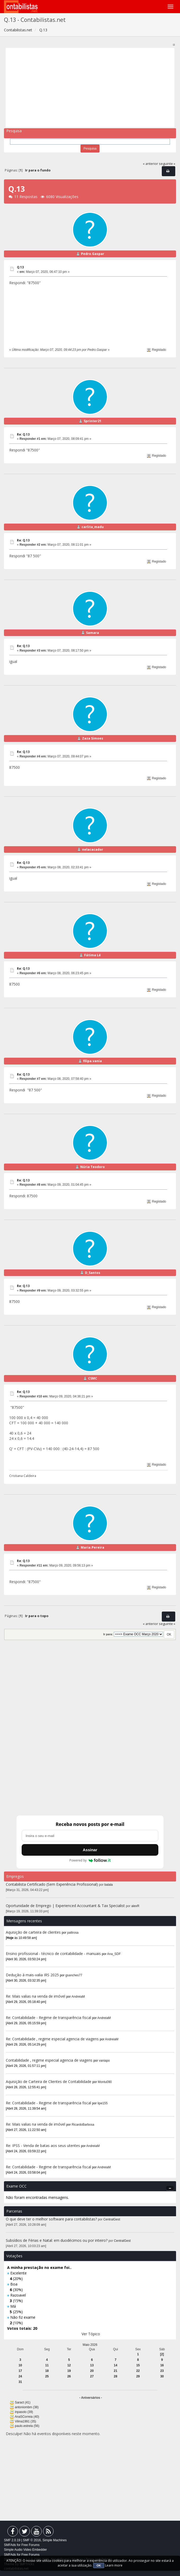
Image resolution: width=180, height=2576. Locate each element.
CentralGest (111, 2219)
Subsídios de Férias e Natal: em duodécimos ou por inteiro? (56, 2240)
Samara (92, 633)
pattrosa (73, 1932)
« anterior (150, 163)
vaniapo (104, 2060)
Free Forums (30, 2545)
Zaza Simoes (92, 738)
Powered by (90, 1860)
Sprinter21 (92, 421)
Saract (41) (22, 2402)
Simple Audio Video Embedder (25, 2550)
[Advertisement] (90, 88)
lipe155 (103, 2103)
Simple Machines (54, 2540)
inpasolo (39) (24, 2412)
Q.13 (20, 267)
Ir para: (108, 1634)
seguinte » (167, 163)
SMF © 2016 (32, 2540)
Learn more (113, 2565)
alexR (135, 1906)
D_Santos (92, 1272)
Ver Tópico (91, 2333)
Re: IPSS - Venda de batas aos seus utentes (43, 2145)
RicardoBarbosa (83, 2124)
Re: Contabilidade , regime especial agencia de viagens (52, 2038)
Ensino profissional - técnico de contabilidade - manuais (53, 1953)
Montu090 (105, 2082)
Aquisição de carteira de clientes (34, 1932)
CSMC (92, 1378)
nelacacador (92, 849)
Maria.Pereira (92, 1547)
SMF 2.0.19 (12, 2540)
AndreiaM (78, 1996)
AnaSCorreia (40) (27, 2417)
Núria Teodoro (92, 1167)
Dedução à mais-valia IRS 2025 (32, 1974)
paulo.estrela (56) (27, 2426)
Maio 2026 (90, 2345)
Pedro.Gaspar (92, 254)
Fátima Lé (92, 955)
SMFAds (10, 2545)
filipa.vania (92, 1061)
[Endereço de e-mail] (90, 1835)
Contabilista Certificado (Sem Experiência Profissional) (52, 1884)
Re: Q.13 (23, 434)
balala (109, 1885)
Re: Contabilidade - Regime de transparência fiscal (48, 2017)
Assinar (90, 1850)
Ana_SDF (114, 1954)
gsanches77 (73, 1975)
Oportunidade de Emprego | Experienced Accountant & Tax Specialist (65, 1905)
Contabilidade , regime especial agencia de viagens (49, 2060)
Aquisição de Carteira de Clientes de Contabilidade (48, 2081)
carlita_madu (93, 527)
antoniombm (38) (27, 2407)
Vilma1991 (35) (25, 2421)
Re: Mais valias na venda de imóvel (35, 1996)
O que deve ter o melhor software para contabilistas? (51, 2219)
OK (99, 2565)
